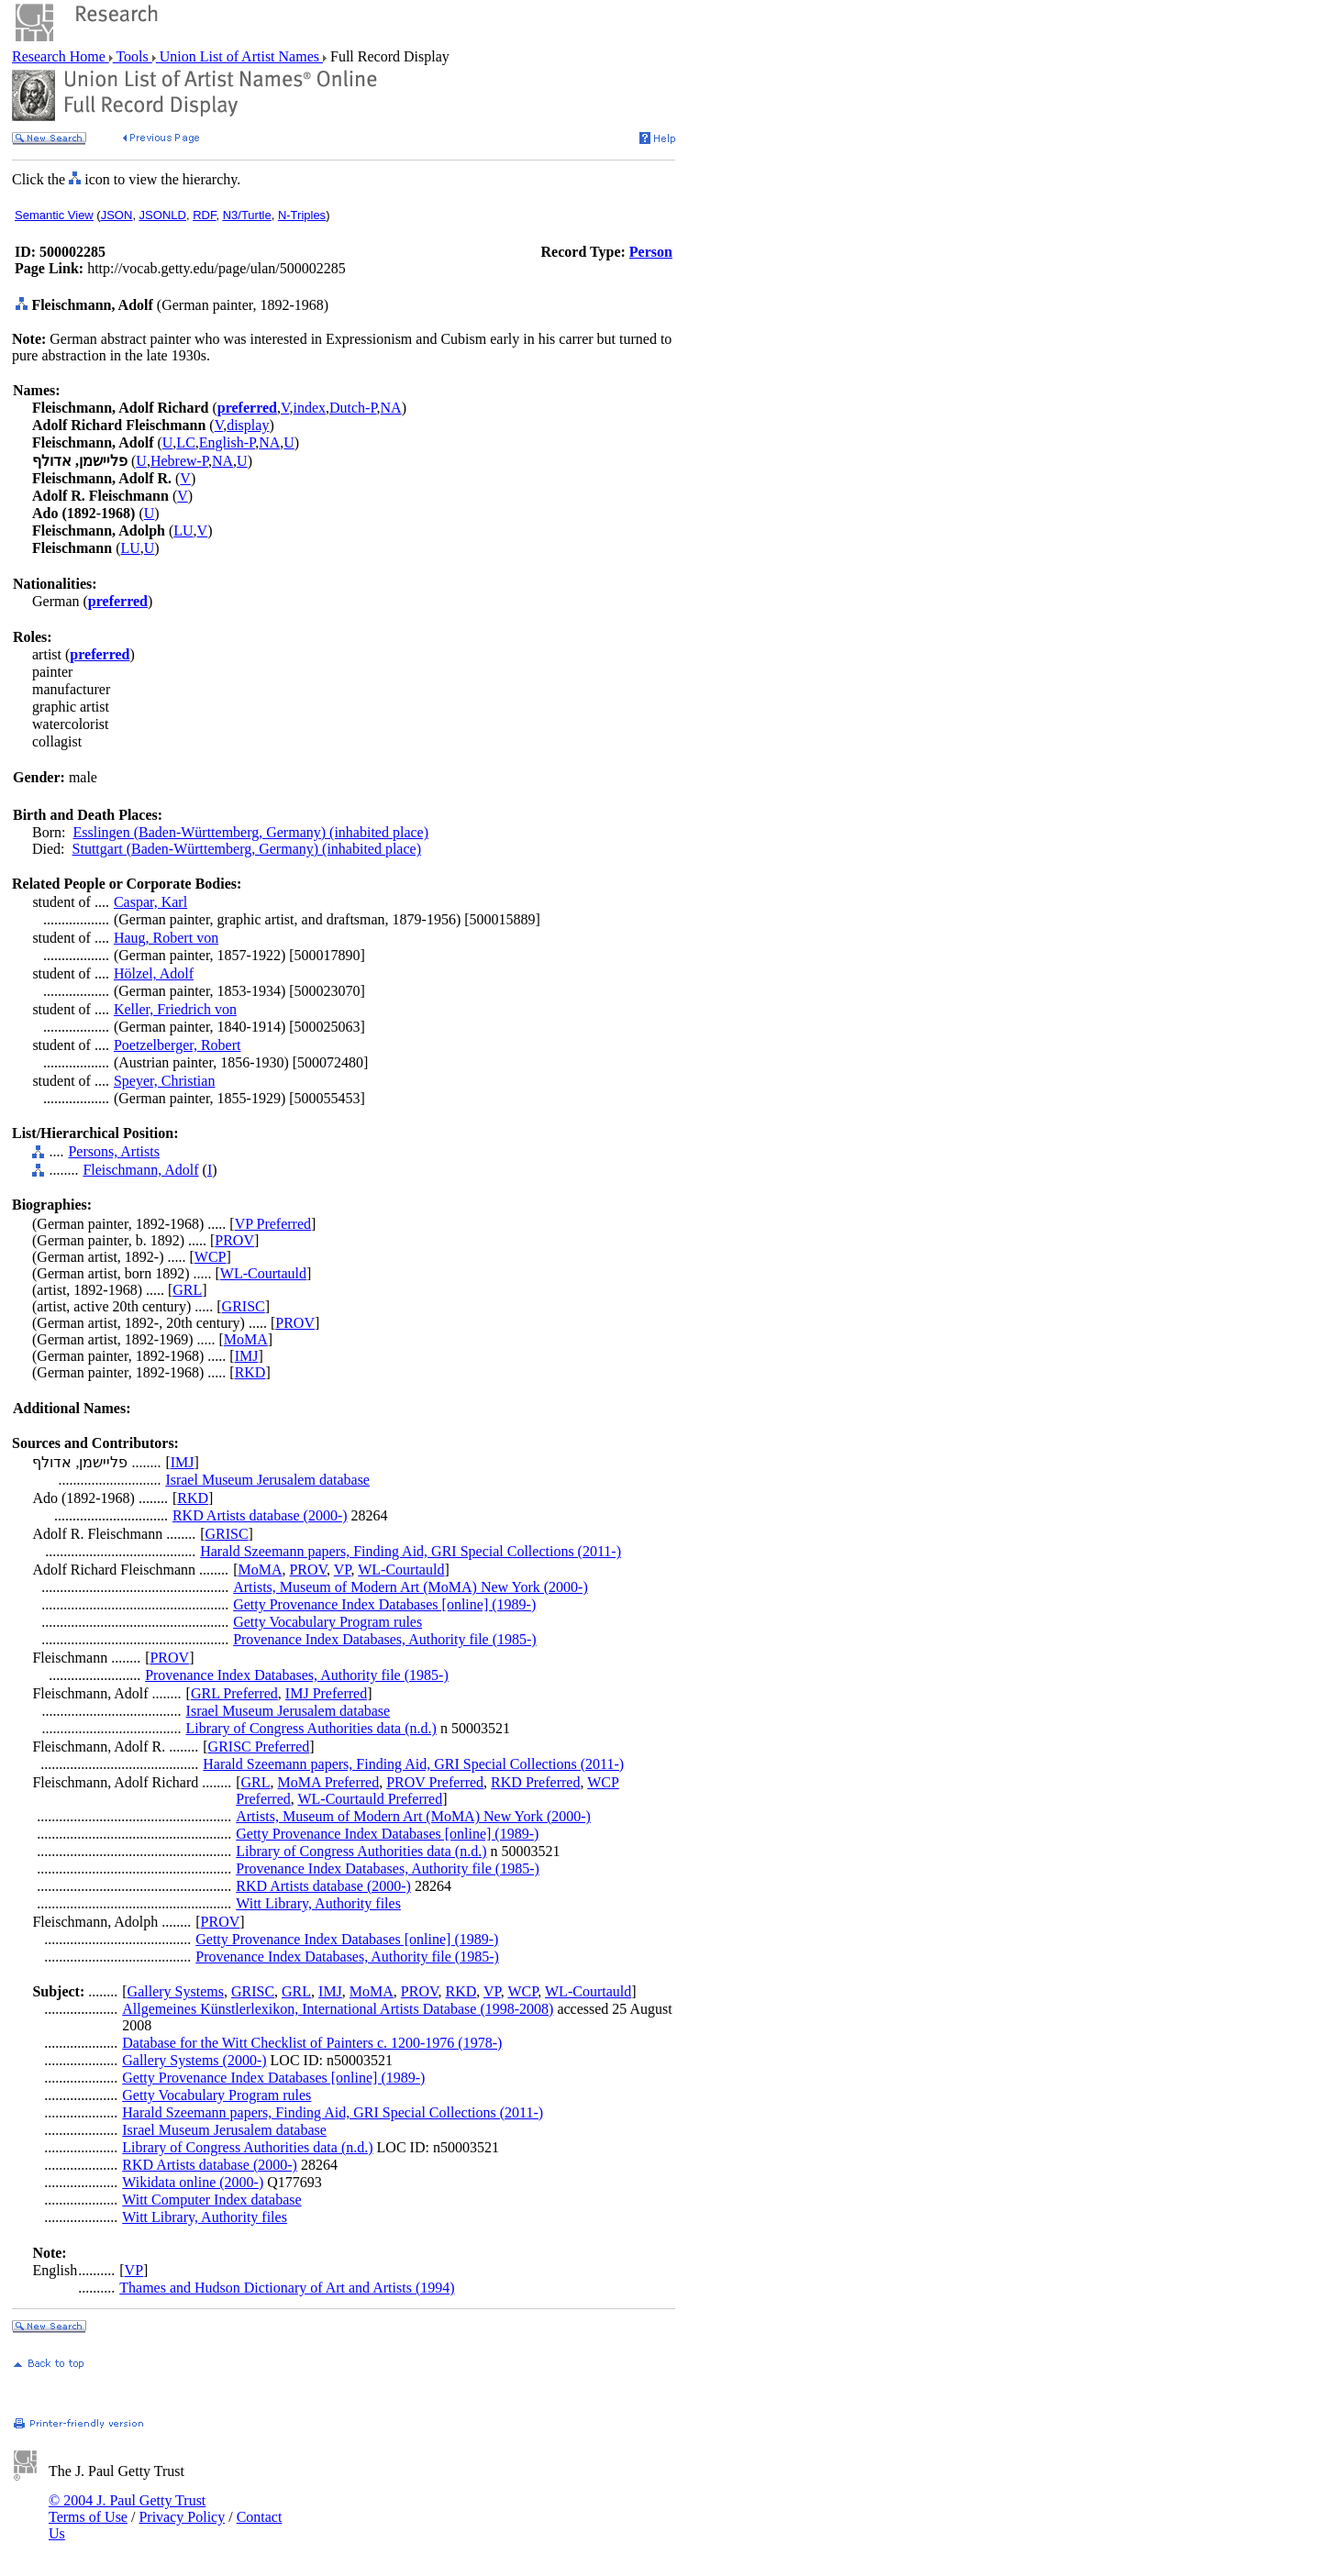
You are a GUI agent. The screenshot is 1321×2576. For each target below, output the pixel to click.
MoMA (246, 1339)
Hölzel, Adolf (154, 973)
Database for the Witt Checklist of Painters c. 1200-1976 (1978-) (312, 2043)
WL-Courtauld (263, 1273)
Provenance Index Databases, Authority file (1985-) (385, 1639)
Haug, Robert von (166, 937)
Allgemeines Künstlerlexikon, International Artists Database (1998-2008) (337, 2009)
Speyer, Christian (164, 1081)
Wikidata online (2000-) (192, 2182)
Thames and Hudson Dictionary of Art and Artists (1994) (286, 2287)
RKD (250, 1372)
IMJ (247, 1356)
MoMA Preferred (329, 1782)
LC (185, 442)
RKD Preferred (535, 1782)
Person (650, 252)
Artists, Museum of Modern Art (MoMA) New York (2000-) (410, 1587)
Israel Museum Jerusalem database (267, 1479)
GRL (187, 1290)
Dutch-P (353, 407)
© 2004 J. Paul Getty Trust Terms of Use (127, 2509)
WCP (210, 1257)
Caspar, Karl (150, 902)
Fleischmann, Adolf (140, 1169)
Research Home (60, 56)
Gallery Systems (176, 1991)
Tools (132, 56)
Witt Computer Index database (211, 2199)
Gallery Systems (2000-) (194, 2060)
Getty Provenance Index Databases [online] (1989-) (384, 1604)
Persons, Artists (114, 1151)
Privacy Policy (182, 2517)
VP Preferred (273, 1224)
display (248, 425)
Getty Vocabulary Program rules (327, 1622)
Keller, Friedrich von (175, 1009)
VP (342, 1569)
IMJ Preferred (326, 1693)
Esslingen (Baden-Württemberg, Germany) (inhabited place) (250, 832)
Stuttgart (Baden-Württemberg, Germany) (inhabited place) (246, 849)
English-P (227, 442)
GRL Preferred (234, 1693)
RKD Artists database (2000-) (260, 1515)
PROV (234, 1240)
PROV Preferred (434, 1782)
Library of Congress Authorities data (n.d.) (311, 1728)
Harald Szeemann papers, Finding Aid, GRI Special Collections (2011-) (410, 1551)
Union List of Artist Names (239, 56)
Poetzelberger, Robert (177, 1045)
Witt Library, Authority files (318, 1903)
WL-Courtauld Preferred (369, 1799)
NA (391, 407)
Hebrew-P (179, 461)
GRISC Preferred (259, 1746)
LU (183, 530)
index (309, 407)
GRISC (243, 1306)
